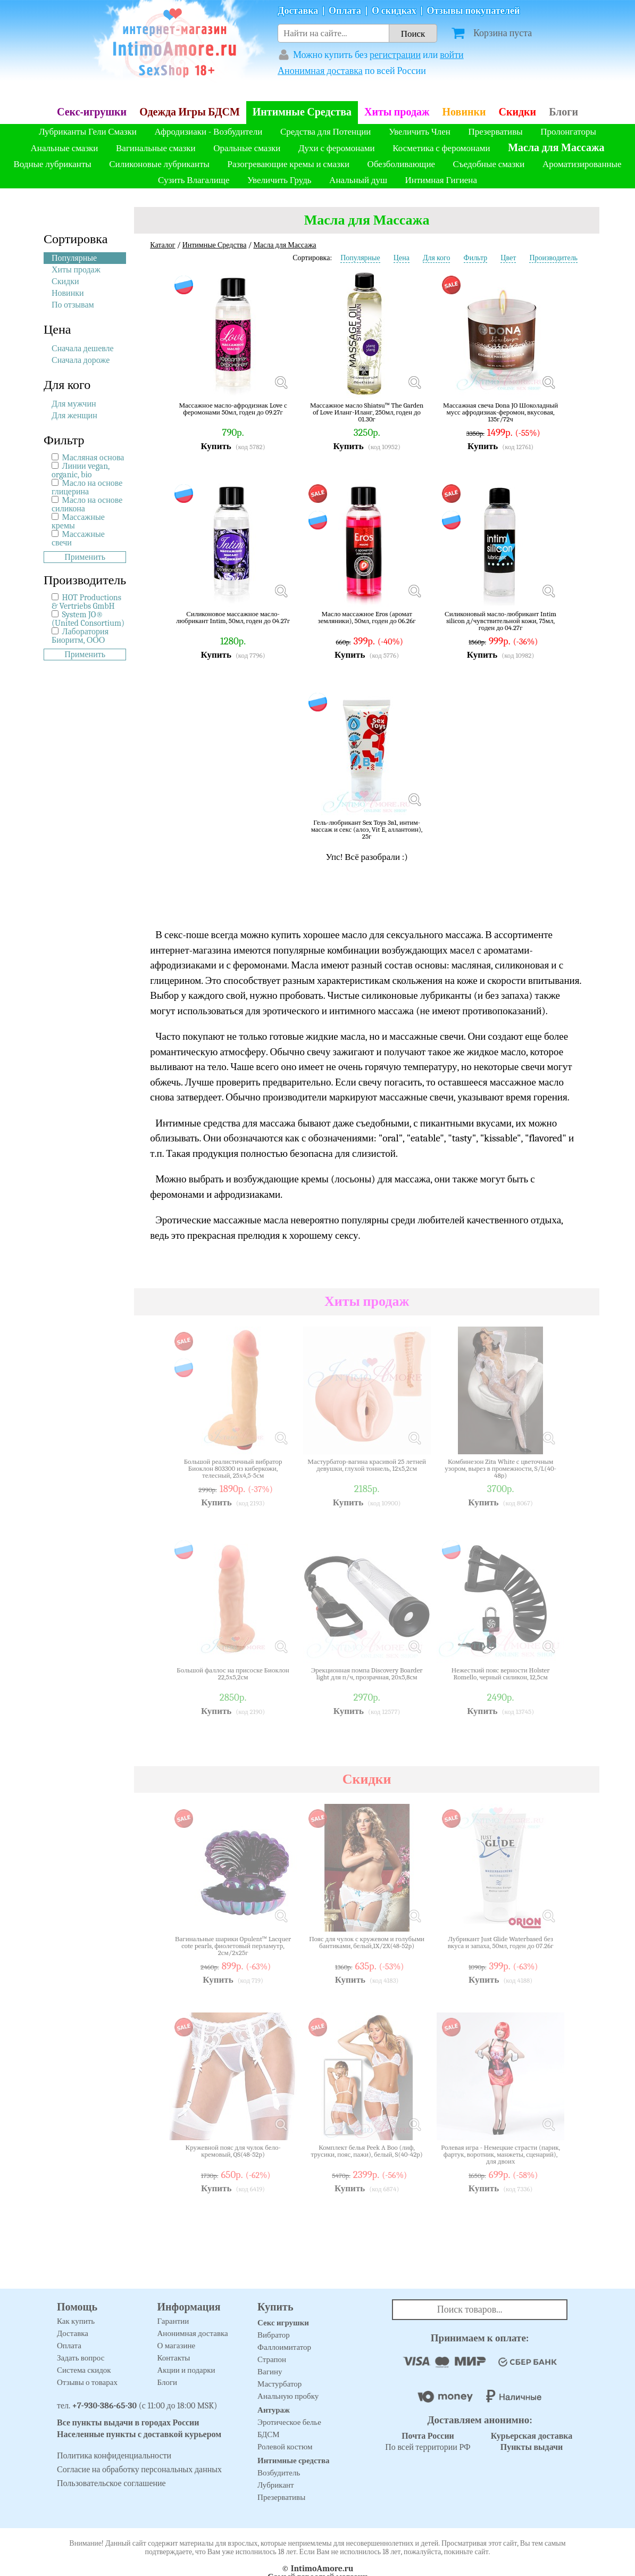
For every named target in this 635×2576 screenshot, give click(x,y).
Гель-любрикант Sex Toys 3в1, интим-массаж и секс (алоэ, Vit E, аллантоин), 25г (367, 829)
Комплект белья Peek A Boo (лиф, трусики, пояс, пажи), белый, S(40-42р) (366, 2151)
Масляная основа (93, 457)
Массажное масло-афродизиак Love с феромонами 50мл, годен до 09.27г (233, 409)
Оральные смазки (246, 148)
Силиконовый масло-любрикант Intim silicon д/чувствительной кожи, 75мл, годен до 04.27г (500, 620)
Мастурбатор (279, 2384)
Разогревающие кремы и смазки (289, 164)
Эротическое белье (289, 2422)
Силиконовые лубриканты (159, 164)
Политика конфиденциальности (114, 2455)
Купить (215, 446)
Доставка (298, 10)
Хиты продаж (397, 112)
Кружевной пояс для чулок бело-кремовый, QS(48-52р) (232, 2151)
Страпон (271, 2359)
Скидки (517, 112)
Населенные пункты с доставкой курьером (139, 2434)
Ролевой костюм (284, 2446)
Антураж (273, 2410)
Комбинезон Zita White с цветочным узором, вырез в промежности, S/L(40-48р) (500, 1468)
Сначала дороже (81, 360)
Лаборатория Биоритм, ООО (80, 636)
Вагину (269, 2371)
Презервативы (495, 132)
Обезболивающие (401, 164)
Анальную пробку (288, 2396)
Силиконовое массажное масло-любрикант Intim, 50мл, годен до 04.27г (233, 617)
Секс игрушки (283, 2322)
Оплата (345, 10)
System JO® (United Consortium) (88, 619)
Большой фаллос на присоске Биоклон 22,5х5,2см (233, 1674)
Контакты (173, 2358)
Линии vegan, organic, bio (81, 470)
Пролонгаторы (568, 132)
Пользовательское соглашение (111, 2483)
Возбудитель (278, 2473)
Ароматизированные (582, 164)
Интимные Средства (302, 112)
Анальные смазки (64, 148)
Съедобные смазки (489, 164)
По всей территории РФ (427, 2441)
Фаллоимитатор (284, 2347)
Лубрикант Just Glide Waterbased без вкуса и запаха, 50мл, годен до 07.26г (501, 1942)
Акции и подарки (186, 2370)
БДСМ (268, 2434)
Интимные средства (293, 2460)
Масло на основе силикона (87, 504)
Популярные (74, 258)
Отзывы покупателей (473, 10)
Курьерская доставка (532, 2436)
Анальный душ (358, 180)
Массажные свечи (78, 538)
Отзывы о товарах (87, 2382)
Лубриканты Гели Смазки (88, 132)
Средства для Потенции (325, 132)
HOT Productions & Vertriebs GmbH (86, 602)
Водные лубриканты (52, 164)
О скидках (394, 10)
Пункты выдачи (531, 2447)
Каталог (162, 245)
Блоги (563, 112)
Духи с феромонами (336, 148)
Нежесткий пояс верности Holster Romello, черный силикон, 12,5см (501, 1674)
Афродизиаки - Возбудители (208, 132)
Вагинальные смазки (156, 148)
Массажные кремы (78, 521)
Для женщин (74, 415)
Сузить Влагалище (193, 180)
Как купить (76, 2321)
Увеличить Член (419, 132)
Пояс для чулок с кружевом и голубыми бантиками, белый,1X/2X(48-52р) (366, 1942)
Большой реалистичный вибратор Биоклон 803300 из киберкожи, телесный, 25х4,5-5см (233, 1468)
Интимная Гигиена (441, 180)
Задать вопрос (80, 2358)
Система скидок (84, 2370)
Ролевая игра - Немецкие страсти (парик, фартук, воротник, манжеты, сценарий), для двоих (500, 2154)
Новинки (464, 112)
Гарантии (173, 2321)
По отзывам (73, 305)
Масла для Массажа (556, 148)
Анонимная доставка (320, 71)
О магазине (176, 2345)
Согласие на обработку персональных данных (139, 2469)
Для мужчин (74, 404)
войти (452, 55)
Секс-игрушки (92, 112)
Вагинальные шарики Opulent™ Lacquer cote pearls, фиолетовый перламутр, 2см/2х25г (233, 1945)
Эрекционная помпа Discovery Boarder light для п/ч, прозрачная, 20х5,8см (367, 1674)
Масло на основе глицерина (87, 487)
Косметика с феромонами (441, 148)
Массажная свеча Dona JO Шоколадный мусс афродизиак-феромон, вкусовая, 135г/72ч (500, 412)
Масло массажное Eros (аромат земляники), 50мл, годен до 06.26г (367, 617)
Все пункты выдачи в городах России (128, 2423)
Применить (84, 557)
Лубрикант (275, 2485)
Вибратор (273, 2335)
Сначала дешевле (83, 348)
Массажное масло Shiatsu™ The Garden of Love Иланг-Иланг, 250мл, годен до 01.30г (366, 412)
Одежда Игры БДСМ (189, 112)
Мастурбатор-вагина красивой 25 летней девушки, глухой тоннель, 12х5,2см (366, 1465)
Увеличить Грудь (279, 180)
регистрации (395, 55)
